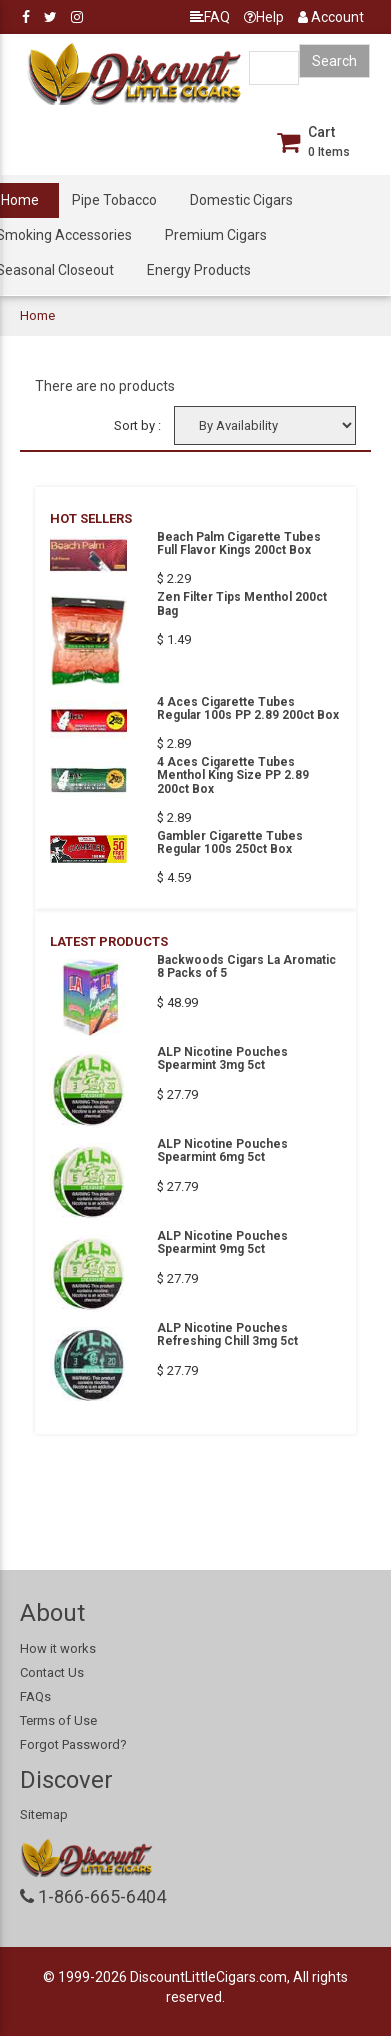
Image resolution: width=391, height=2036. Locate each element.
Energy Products (199, 270)
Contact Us (52, 1672)
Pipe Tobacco (114, 200)
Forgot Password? (73, 1744)
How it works (58, 1648)
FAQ (210, 17)
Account (331, 17)
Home (37, 315)
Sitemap (44, 1814)
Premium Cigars (216, 235)
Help (264, 17)
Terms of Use (58, 1720)
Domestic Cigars (241, 200)
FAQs (35, 1696)
